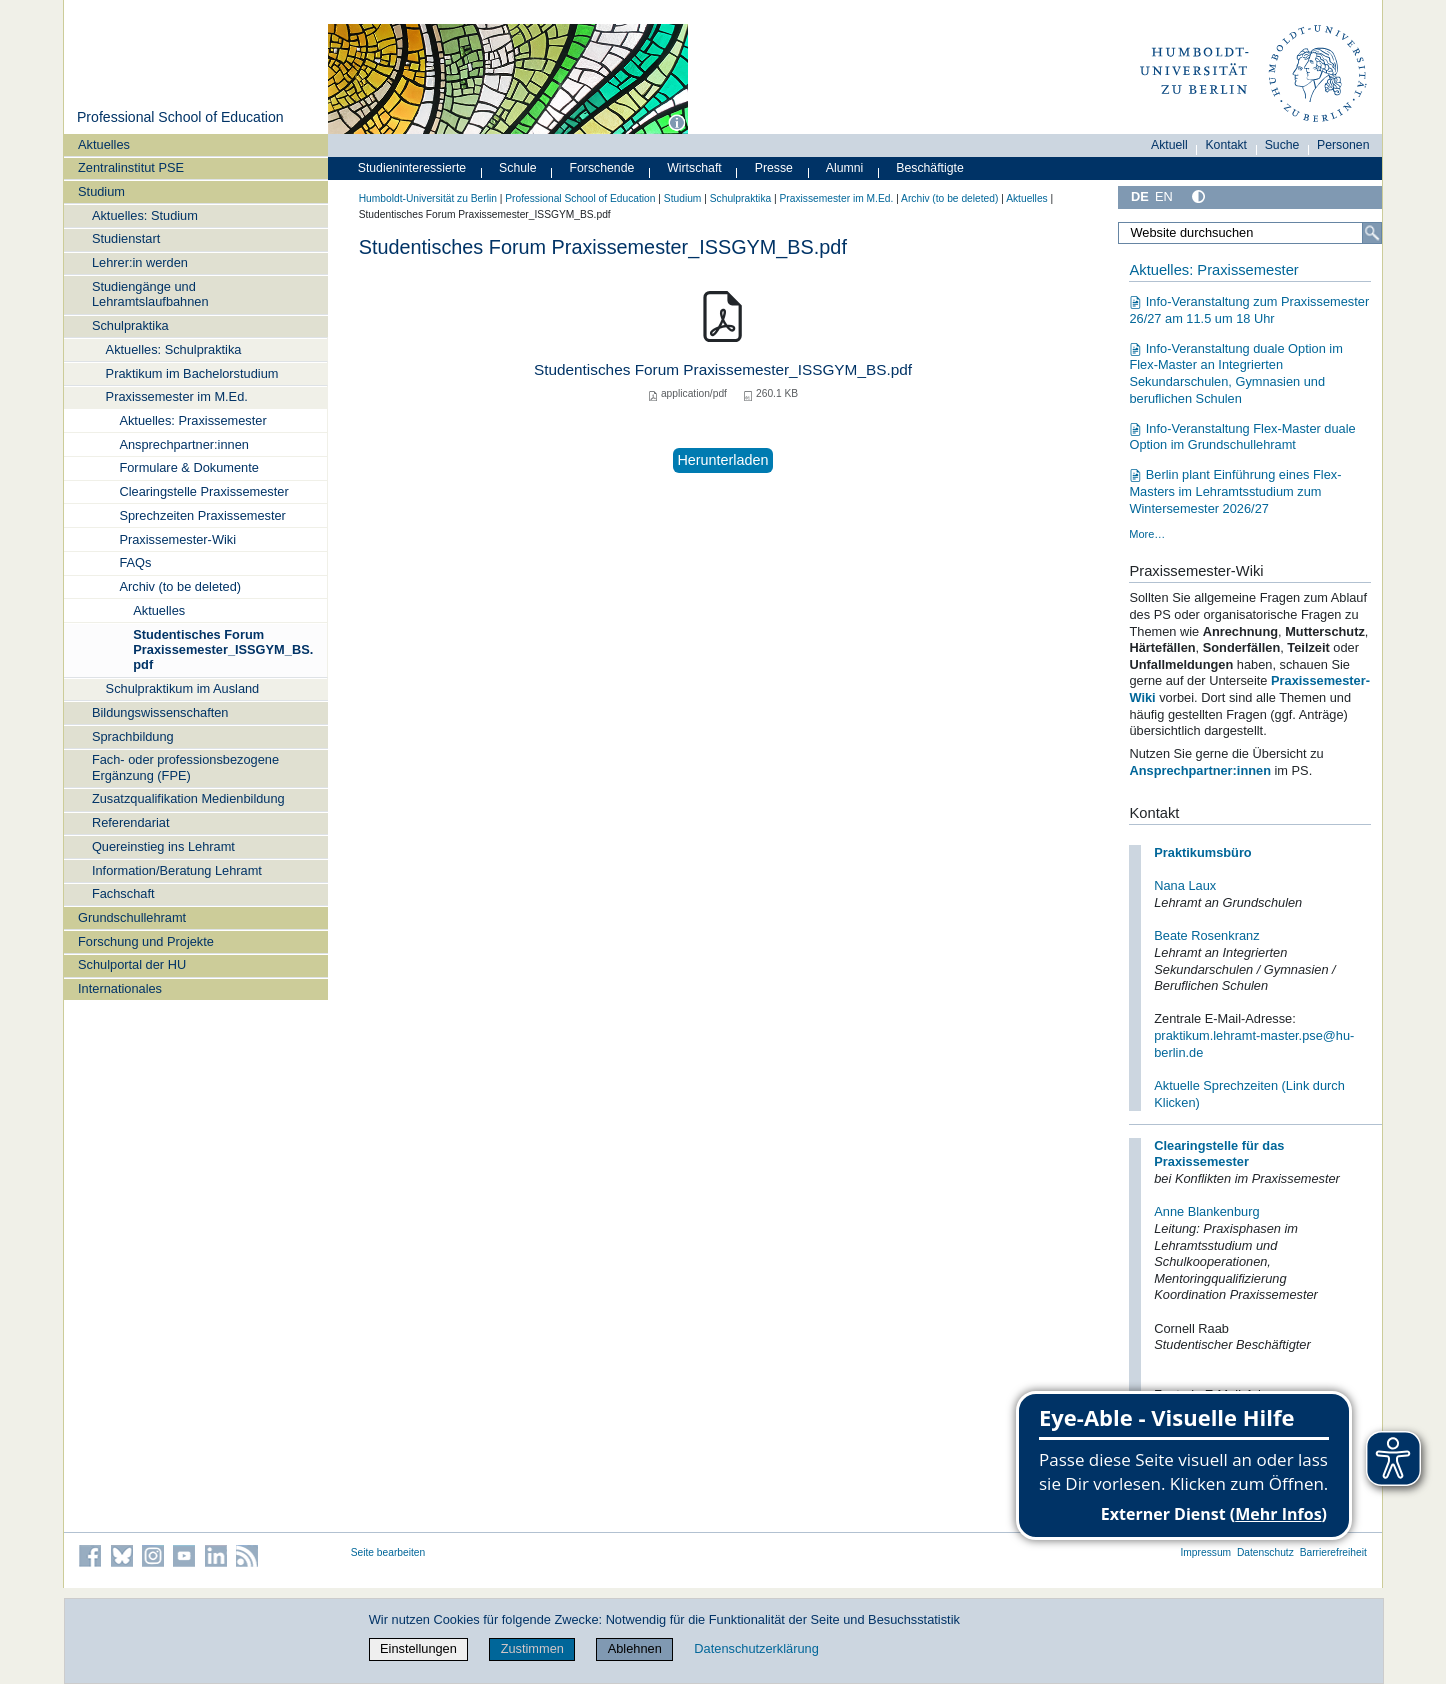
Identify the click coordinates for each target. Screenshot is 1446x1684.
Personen (1343, 145)
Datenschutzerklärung (756, 1648)
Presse (774, 168)
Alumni (845, 168)
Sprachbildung (133, 736)
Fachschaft (123, 893)
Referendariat (131, 822)
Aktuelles (104, 144)
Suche (1282, 145)
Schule (518, 168)
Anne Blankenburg (1206, 1211)
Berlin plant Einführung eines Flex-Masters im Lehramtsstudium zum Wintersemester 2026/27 (1235, 491)
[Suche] (1372, 233)
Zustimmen (532, 1648)
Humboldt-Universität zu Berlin (428, 198)
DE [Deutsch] (1140, 196)
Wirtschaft (694, 168)
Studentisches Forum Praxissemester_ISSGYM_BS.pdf (223, 650)
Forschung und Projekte (146, 941)
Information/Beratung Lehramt (177, 870)
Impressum (1205, 1552)
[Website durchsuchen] (1250, 233)
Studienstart (126, 238)
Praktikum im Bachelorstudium (192, 373)
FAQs (135, 562)
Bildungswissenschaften (160, 712)
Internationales (120, 988)
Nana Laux (1185, 885)
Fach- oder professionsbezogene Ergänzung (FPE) (185, 767)
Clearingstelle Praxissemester (203, 491)
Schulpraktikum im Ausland (183, 688)
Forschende (602, 168)
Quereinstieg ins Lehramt (163, 846)
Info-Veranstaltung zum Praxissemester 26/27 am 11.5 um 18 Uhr (1249, 310)
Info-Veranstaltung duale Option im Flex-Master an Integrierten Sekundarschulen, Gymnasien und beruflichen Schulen (1235, 373)
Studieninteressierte (412, 168)
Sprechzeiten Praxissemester (202, 515)
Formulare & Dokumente (188, 467)
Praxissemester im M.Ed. (177, 396)
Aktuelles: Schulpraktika (174, 349)
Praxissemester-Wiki (177, 539)
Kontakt (1226, 145)
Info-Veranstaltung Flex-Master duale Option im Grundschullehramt (1242, 437)
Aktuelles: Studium (145, 215)
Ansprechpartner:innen (183, 444)
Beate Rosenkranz (1206, 935)
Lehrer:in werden (140, 262)
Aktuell (1169, 145)
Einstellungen (418, 1648)
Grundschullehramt (132, 917)
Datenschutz (1265, 1552)
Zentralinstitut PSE (131, 167)
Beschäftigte (930, 168)
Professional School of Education (180, 117)
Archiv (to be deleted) (180, 586)
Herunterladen (722, 460)
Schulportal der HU (132, 964)
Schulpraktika (130, 325)
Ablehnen (635, 1648)
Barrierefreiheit (1333, 1552)
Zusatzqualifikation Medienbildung (188, 798)
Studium (101, 191)
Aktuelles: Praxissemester (192, 420)
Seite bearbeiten (388, 1552)
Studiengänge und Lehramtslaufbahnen (150, 294)
